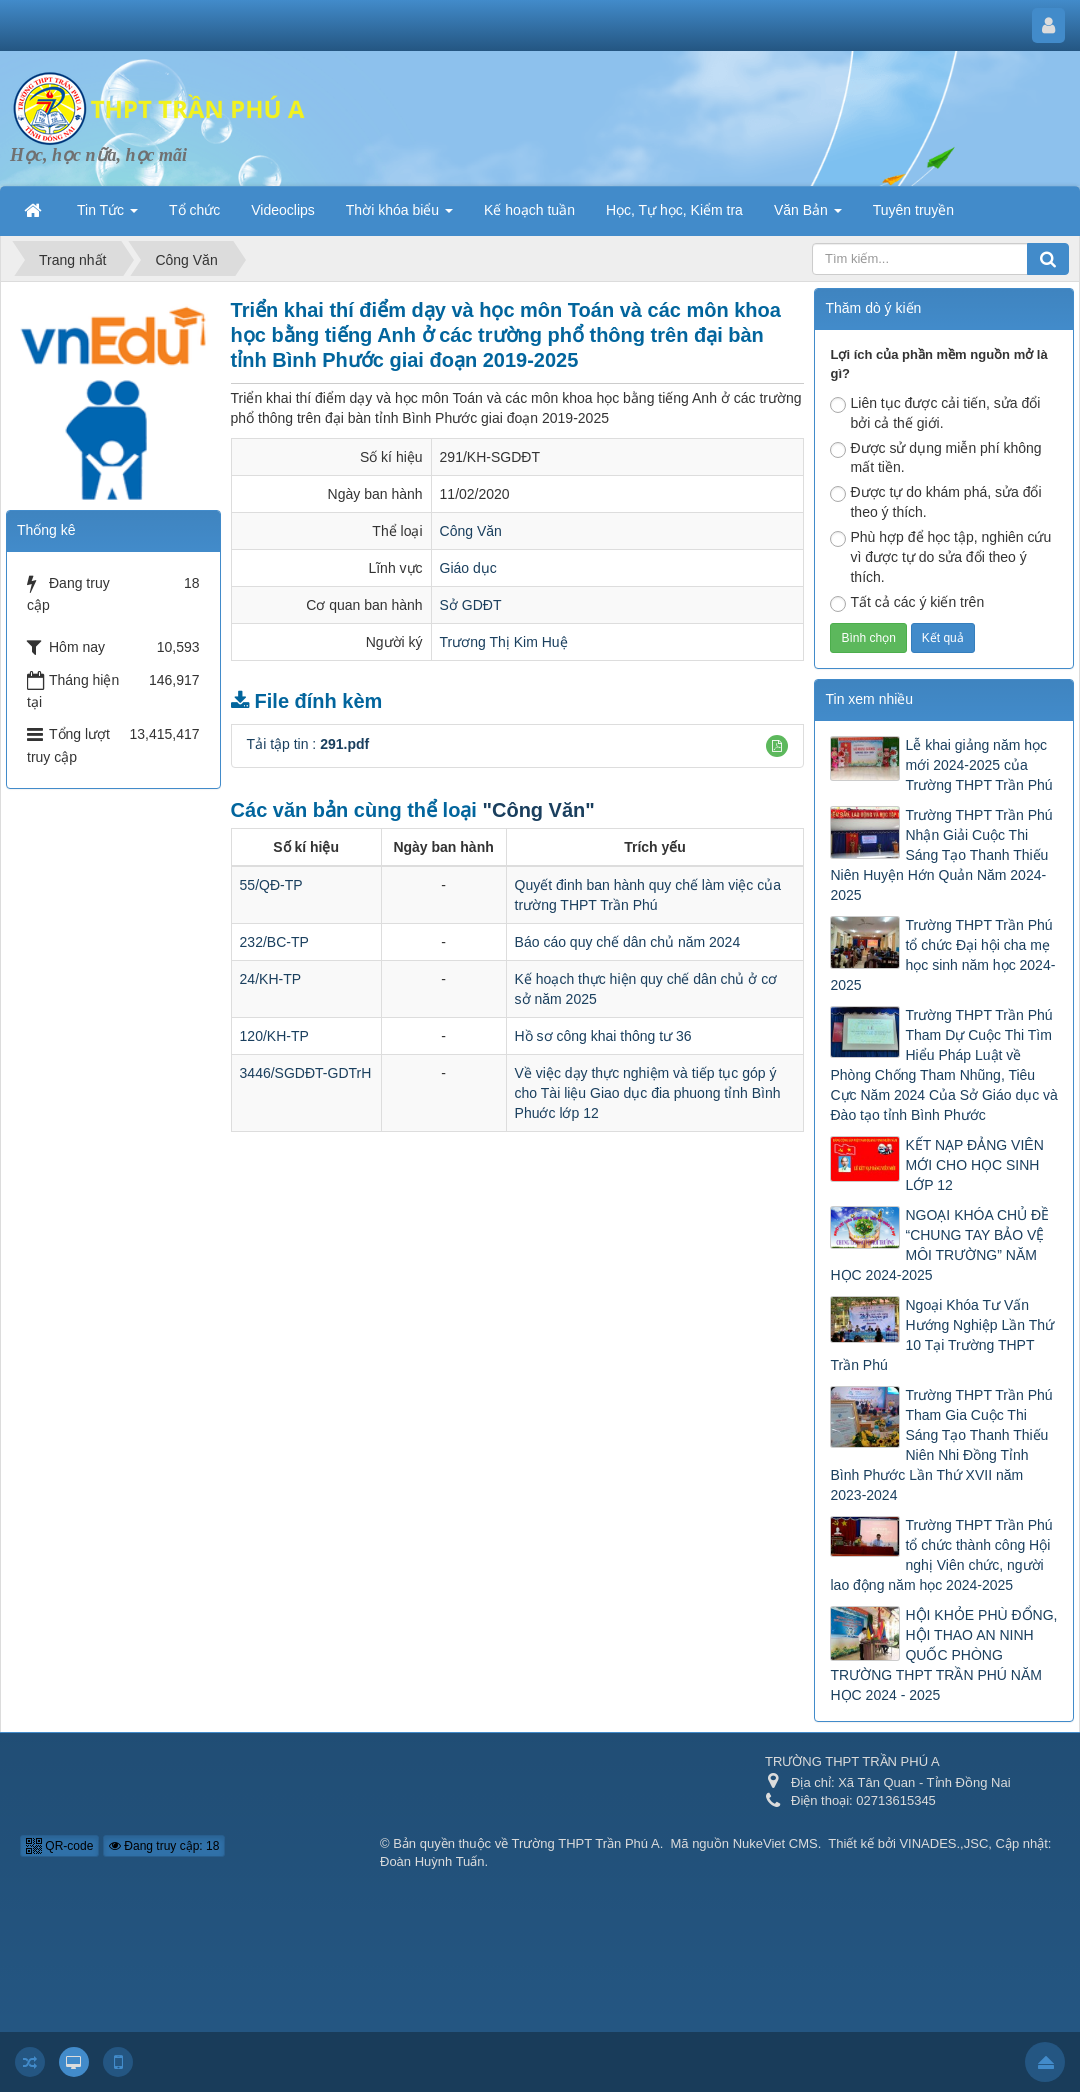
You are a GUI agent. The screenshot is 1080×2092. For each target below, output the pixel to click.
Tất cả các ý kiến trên (907, 603)
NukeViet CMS (775, 1843)
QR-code (59, 1846)
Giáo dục (468, 568)
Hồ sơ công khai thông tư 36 (603, 1036)
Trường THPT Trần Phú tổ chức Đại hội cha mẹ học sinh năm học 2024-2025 (942, 955)
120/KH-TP (274, 1036)
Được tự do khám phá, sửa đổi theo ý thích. (935, 502)
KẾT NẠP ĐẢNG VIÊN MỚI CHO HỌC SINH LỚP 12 (974, 1165)
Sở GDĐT (471, 605)
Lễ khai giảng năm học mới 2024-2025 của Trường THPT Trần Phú (978, 765)
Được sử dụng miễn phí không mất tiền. (935, 458)
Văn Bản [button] (808, 216)
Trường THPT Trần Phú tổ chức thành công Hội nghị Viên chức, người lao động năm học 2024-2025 (941, 1555)
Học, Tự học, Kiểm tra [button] (674, 210)
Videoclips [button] (283, 210)
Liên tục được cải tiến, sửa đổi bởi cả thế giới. (935, 413)
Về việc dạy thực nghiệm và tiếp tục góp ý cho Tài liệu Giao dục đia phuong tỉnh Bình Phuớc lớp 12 (648, 1093)
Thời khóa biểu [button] (399, 216)
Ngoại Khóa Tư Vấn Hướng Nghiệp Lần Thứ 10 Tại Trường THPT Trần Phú (942, 1335)
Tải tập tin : (308, 744)
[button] (777, 746)
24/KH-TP (270, 979)
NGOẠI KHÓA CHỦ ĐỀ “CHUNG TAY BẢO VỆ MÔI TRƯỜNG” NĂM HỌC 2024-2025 (939, 1245)
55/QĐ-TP (271, 885)
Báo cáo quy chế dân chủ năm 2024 (628, 942)
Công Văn (471, 531)
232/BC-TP (274, 942)
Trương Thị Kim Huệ (504, 642)
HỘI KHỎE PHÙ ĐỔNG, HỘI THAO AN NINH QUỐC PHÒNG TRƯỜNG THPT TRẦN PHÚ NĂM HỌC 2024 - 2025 (943, 1655)
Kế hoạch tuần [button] (529, 210)
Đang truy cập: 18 (164, 1846)
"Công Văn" (538, 810)
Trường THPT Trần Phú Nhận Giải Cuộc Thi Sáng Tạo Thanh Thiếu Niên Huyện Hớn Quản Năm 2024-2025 (941, 855)
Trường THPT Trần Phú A (586, 1843)
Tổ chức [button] (194, 210)
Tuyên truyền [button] (913, 210)
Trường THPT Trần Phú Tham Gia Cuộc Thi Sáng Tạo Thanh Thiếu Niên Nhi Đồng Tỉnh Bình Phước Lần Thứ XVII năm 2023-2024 (941, 1445)
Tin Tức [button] (107, 216)
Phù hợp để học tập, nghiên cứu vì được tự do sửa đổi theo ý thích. (940, 557)
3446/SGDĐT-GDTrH (306, 1073)
